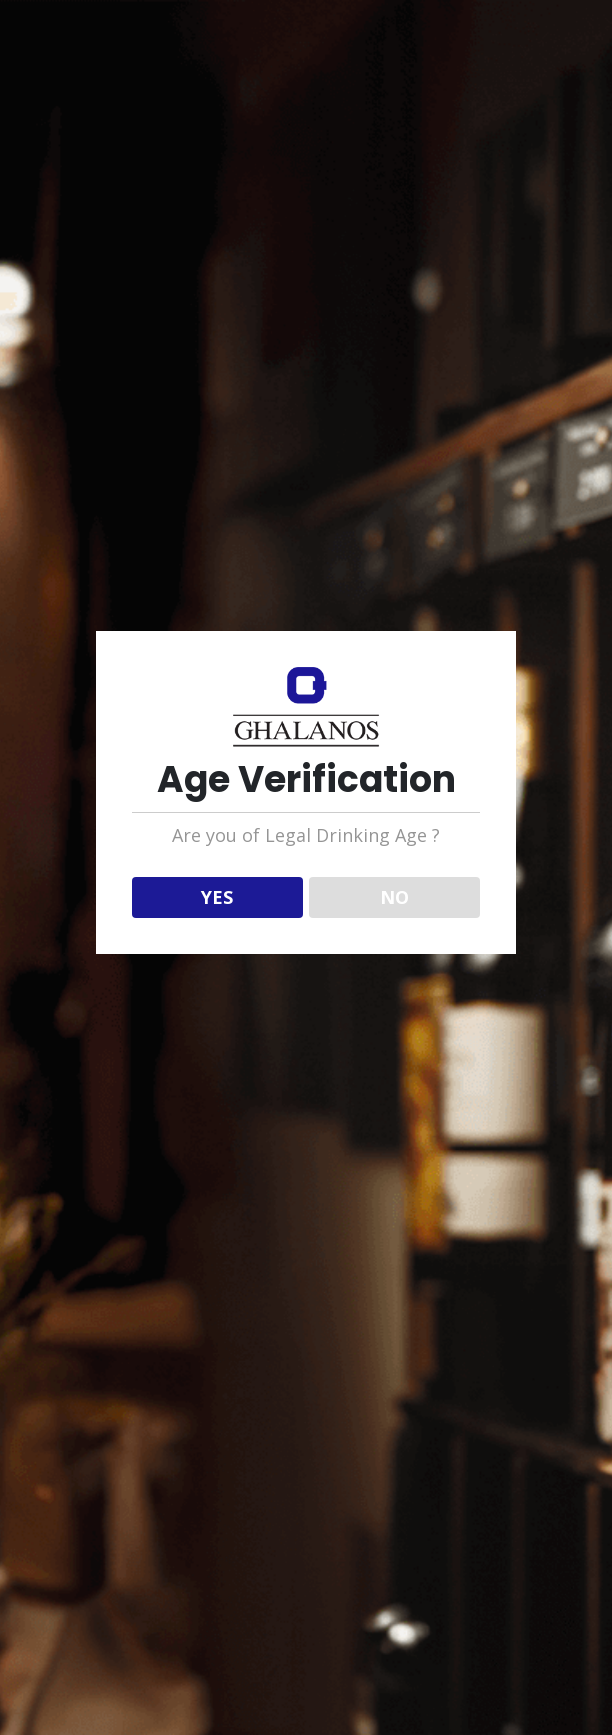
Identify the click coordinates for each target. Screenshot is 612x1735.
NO (394, 897)
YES (217, 897)
